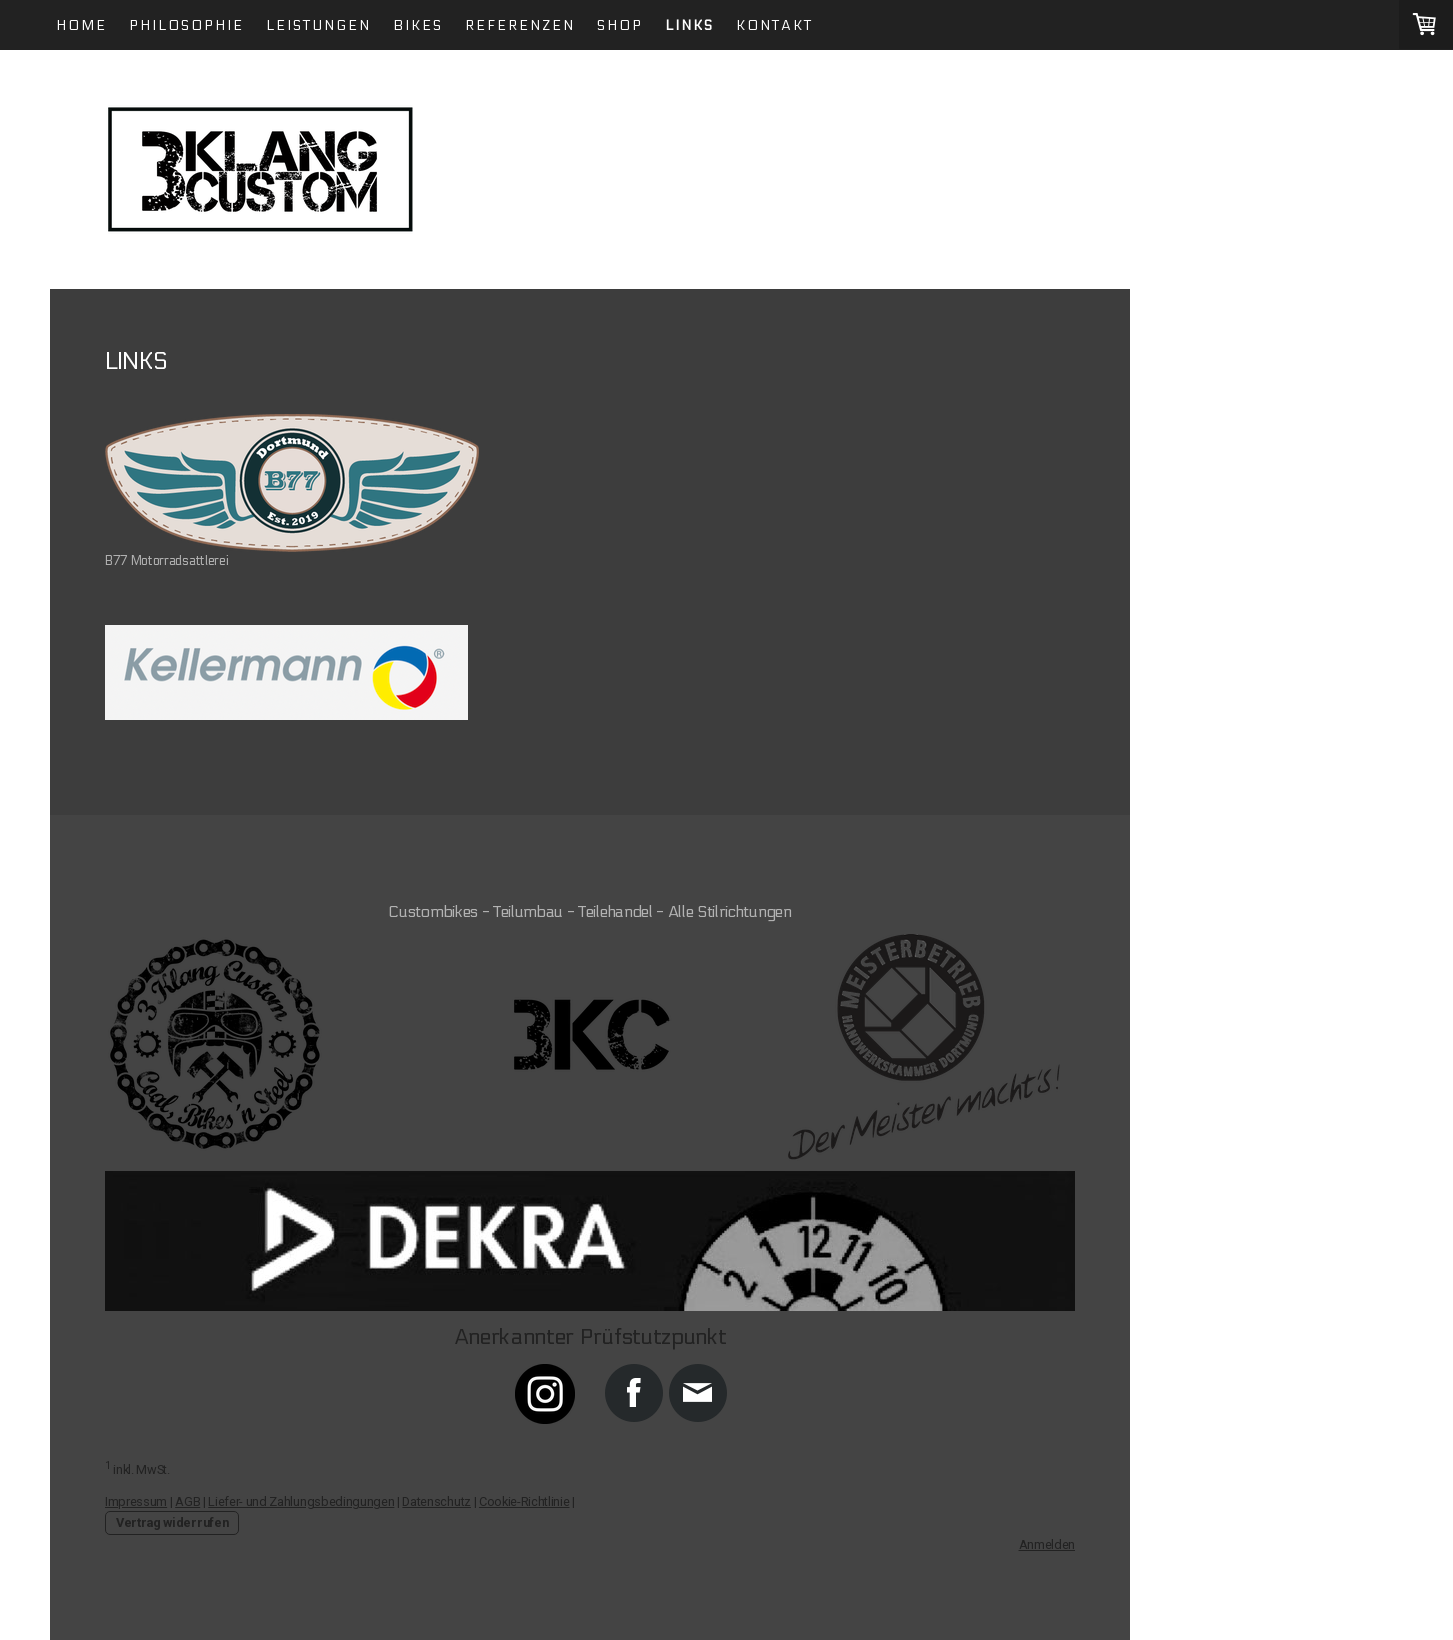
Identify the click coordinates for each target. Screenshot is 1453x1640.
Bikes (418, 25)
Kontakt (774, 25)
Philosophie (186, 25)
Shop (620, 25)
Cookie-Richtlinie (524, 1501)
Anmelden (1047, 1544)
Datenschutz (436, 1501)
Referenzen (520, 25)
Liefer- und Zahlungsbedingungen (301, 1501)
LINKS (689, 25)
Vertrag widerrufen (172, 1522)
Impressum (136, 1501)
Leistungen (318, 25)
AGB (187, 1501)
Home (81, 25)
